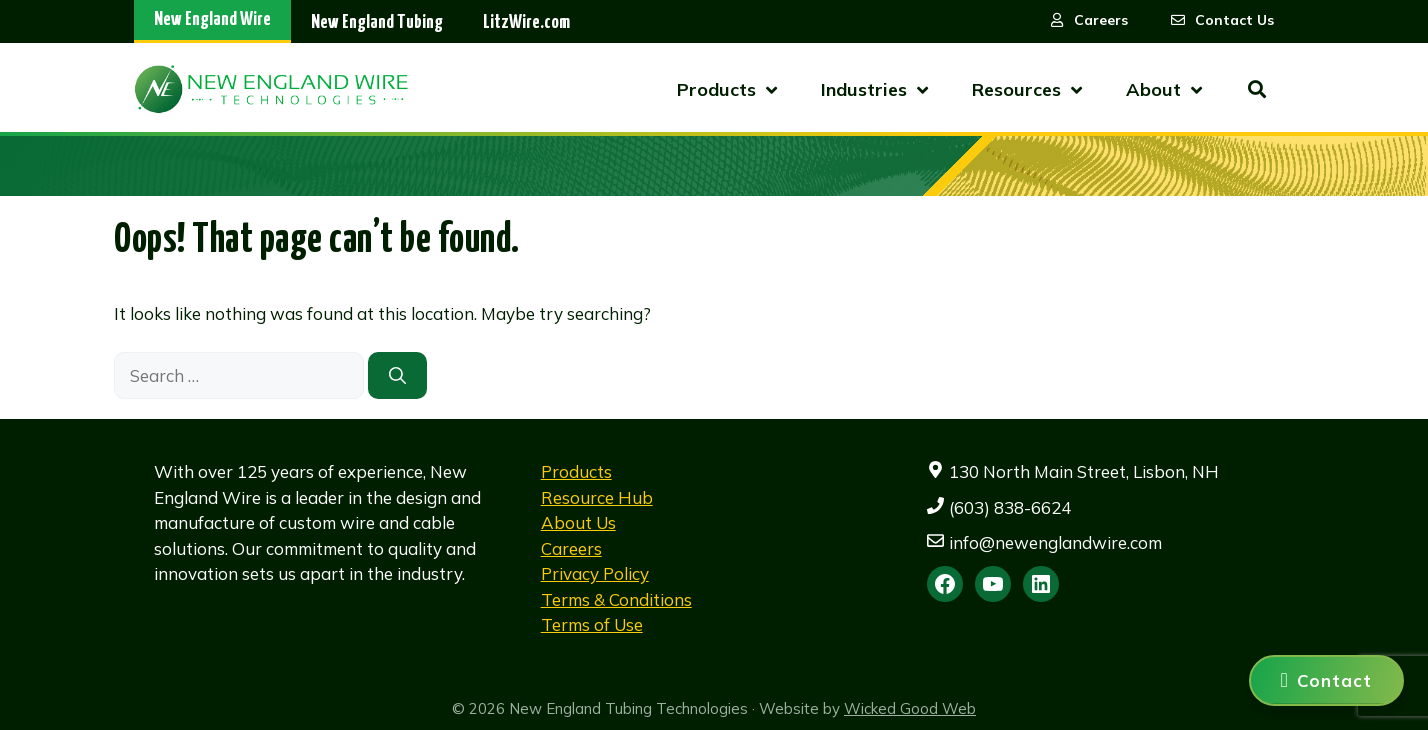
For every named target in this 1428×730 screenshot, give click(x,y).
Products (576, 471)
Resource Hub (597, 497)
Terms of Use (592, 624)
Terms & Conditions (616, 599)
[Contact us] (1326, 680)
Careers (571, 548)
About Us (578, 522)
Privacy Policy (595, 573)
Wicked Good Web (910, 708)
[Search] (397, 376)
